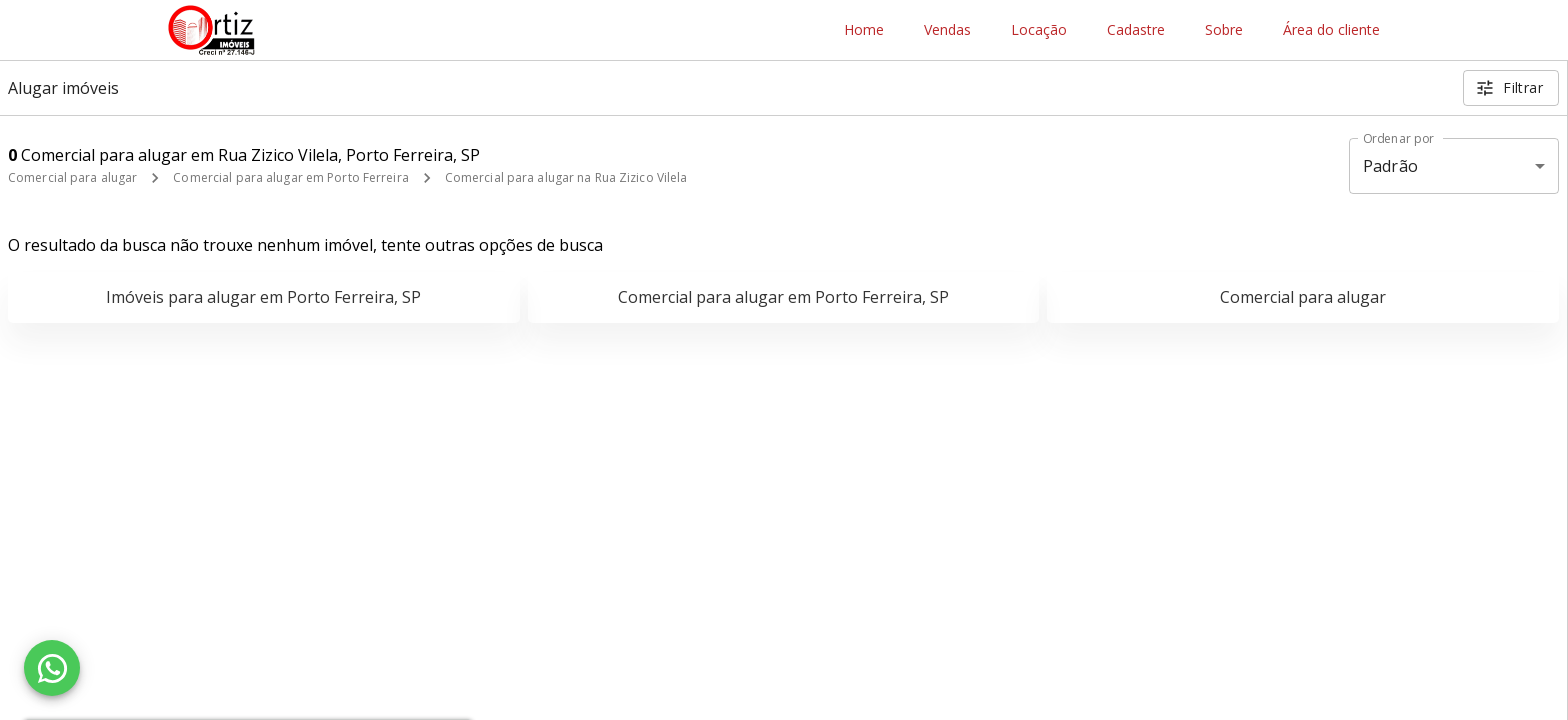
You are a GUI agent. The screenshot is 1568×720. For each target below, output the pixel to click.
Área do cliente (1331, 30)
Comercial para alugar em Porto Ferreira (290, 177)
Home (864, 30)
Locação (1039, 30)
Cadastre (1136, 30)
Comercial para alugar (72, 177)
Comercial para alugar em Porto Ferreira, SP (783, 297)
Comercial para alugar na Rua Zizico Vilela (566, 177)
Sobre (1224, 30)
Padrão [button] (1390, 166)
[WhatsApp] (52, 668)
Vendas (947, 30)
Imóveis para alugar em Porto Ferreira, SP (263, 297)
